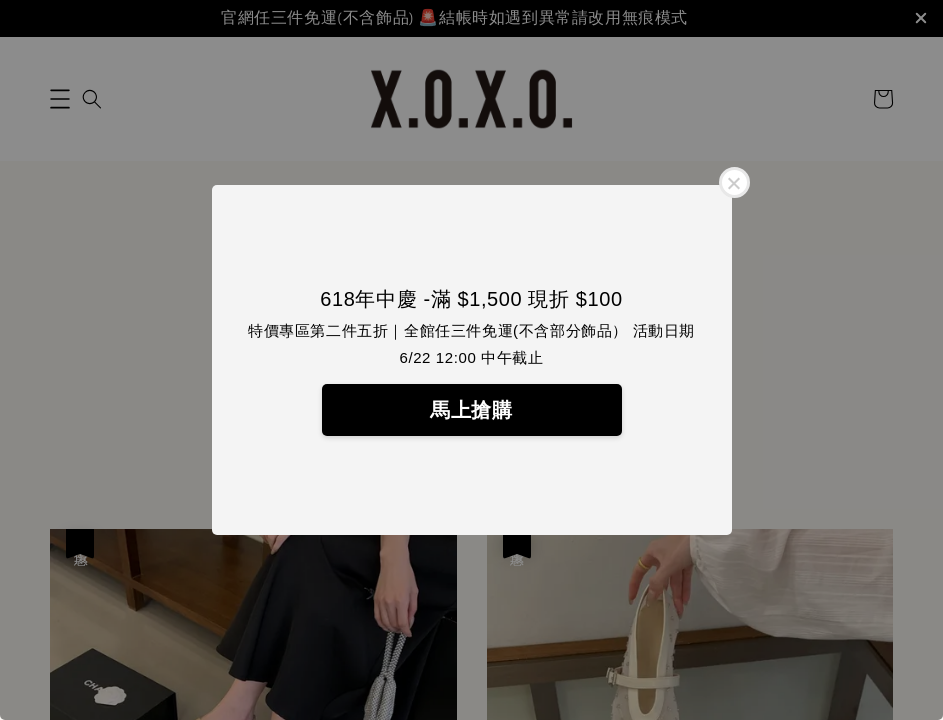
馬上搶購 (471, 410)
